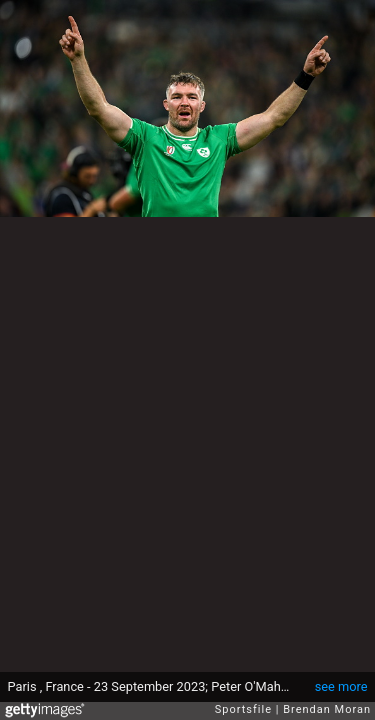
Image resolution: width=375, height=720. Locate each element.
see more (341, 686)
